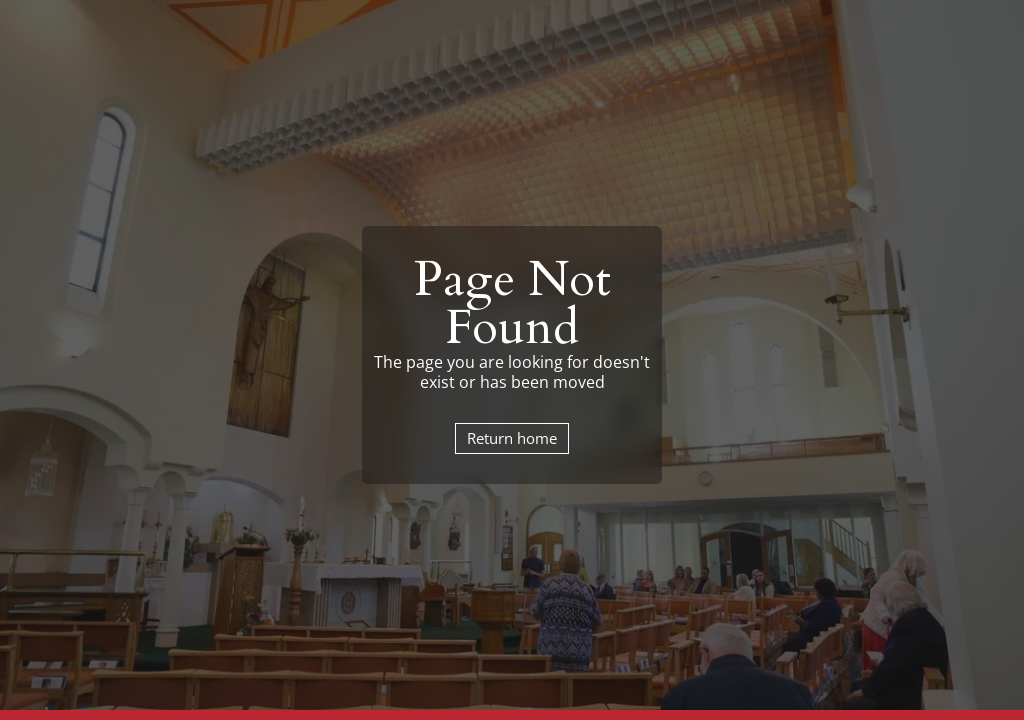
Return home (512, 438)
